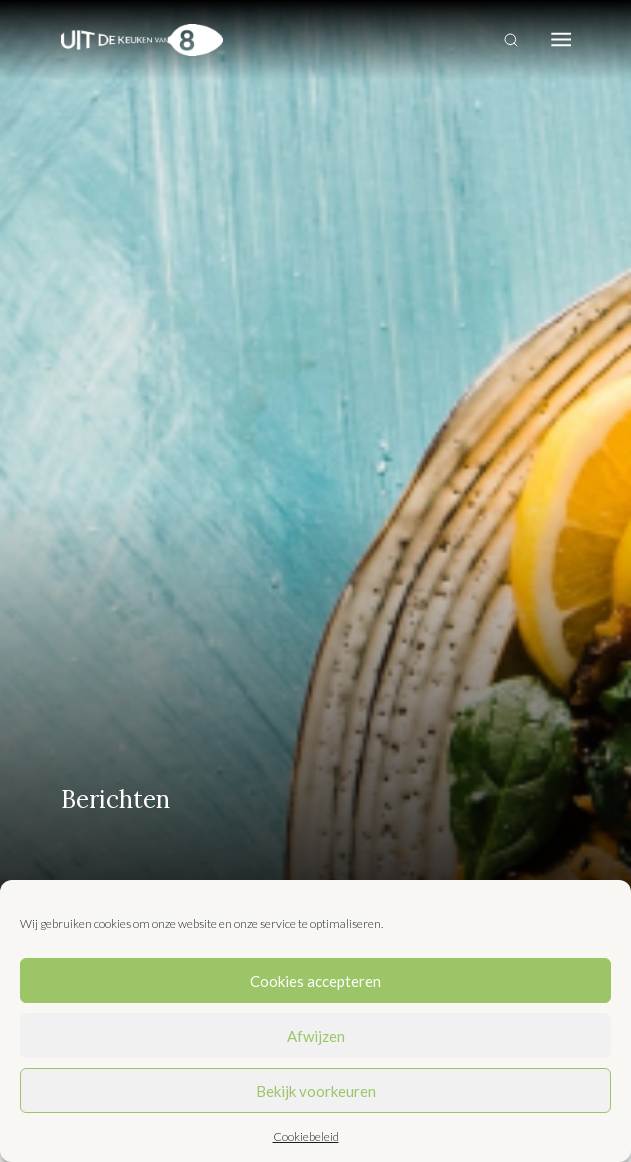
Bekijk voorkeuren (316, 1091)
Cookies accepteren (315, 981)
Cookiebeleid (306, 1136)
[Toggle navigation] (561, 40)
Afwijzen (316, 1036)
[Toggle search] (511, 40)
